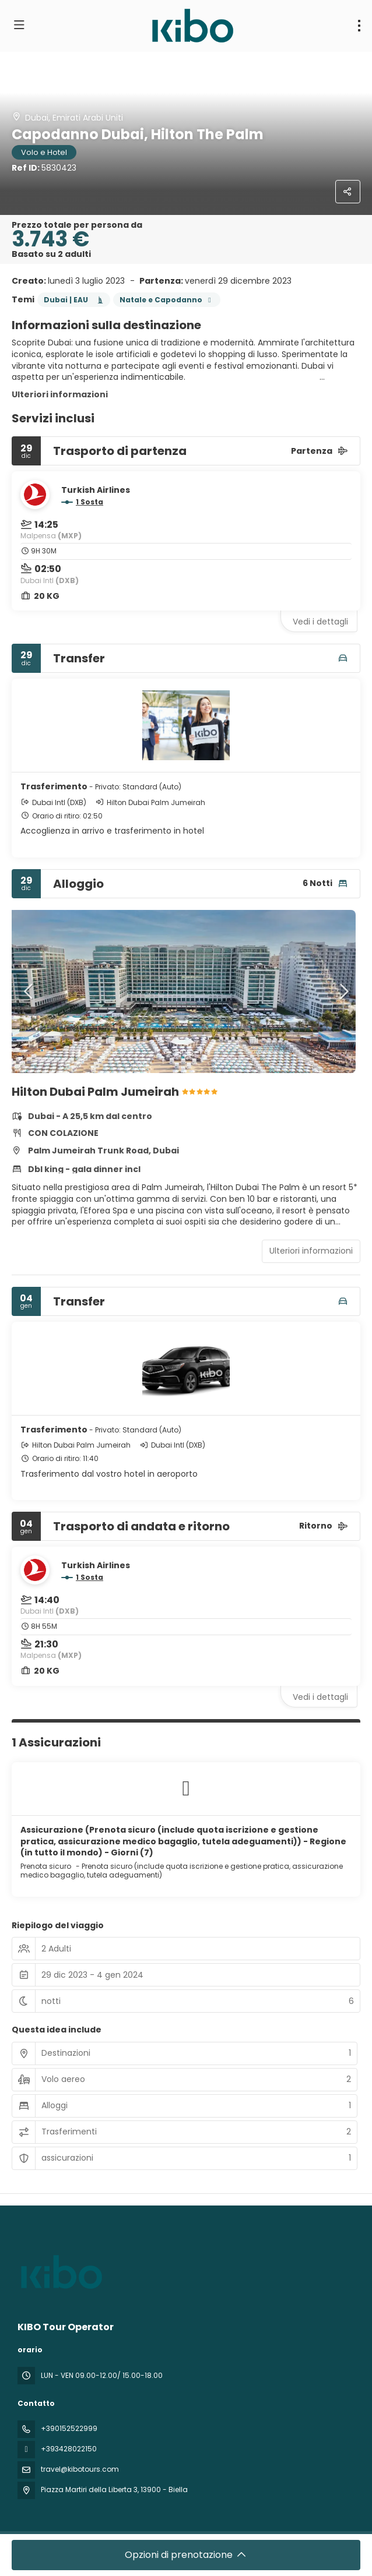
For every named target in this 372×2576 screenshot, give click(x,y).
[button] (29, 991)
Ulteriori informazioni (60, 394)
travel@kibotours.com (80, 2469)
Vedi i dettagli (320, 621)
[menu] (359, 26)
